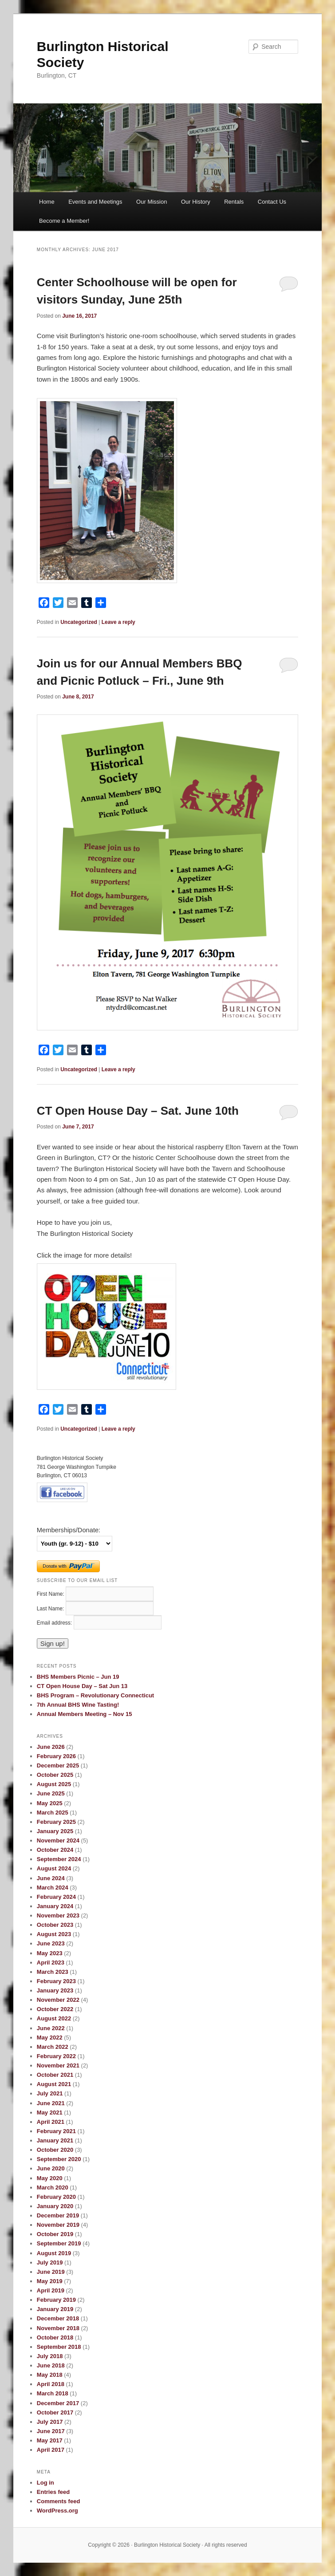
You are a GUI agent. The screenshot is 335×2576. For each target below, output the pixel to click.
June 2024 (51, 1878)
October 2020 (55, 2149)
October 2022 (55, 2009)
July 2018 (50, 2356)
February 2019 (56, 2299)
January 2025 (55, 1831)
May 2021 (50, 2112)
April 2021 (50, 2121)
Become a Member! (64, 220)
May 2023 (50, 1953)
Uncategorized (78, 622)
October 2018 (55, 2337)
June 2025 (51, 1793)
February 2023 (56, 1981)
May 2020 (50, 2178)
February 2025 (56, 1822)
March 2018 (52, 2393)
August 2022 (54, 2018)
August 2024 (54, 1868)
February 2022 (56, 2056)
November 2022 (58, 1999)
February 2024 (56, 1897)
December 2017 (58, 2403)
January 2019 (55, 2309)
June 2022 (51, 2028)
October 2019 (55, 2234)
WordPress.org (57, 2510)
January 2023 (55, 1990)
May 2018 (50, 2374)
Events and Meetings (95, 201)
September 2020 (59, 2159)
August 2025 (54, 1784)
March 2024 (52, 1887)
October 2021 (55, 2074)
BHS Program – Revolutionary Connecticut (95, 1695)
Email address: (55, 1623)
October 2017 (55, 2412)
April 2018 (50, 2384)
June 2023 (51, 1943)
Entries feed (53, 2492)
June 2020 (51, 2168)
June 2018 (51, 2365)
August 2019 (54, 2253)
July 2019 (50, 2262)
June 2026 (51, 1747)
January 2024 (55, 1906)
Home (47, 201)
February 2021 (56, 2131)
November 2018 (58, 2328)
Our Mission (151, 201)
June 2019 (51, 2271)
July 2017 (50, 2421)
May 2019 (50, 2281)
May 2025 (50, 1803)
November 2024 (58, 1840)
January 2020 (55, 2206)
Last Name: (51, 1609)
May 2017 (50, 2440)
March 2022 (52, 2046)
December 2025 (58, 1765)
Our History (195, 201)
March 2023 (52, 1971)
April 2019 (50, 2290)
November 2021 (58, 2065)
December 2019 (58, 2215)
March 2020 (52, 2187)
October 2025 (55, 1774)
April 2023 (50, 1962)
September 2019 (59, 2243)
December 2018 (58, 2318)
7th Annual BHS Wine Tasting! (78, 1704)
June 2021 (51, 2103)
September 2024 (59, 1859)
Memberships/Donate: (68, 1530)
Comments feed (58, 2501)
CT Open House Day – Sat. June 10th (138, 1110)
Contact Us (272, 201)
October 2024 (55, 1849)
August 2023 (54, 1934)
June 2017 (51, 2431)
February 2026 (56, 1756)
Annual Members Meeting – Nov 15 (84, 1714)
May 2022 (50, 2037)
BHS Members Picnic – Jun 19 (78, 1676)
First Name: (51, 1594)
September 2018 (59, 2346)
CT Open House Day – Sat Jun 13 (82, 1686)
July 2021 (50, 2093)
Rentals (234, 201)
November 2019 (58, 2224)
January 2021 (55, 2140)
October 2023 (55, 1924)
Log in (45, 2482)
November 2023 (58, 1915)
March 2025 (52, 1812)
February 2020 (56, 2196)
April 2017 (50, 2449)
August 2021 (54, 2084)
